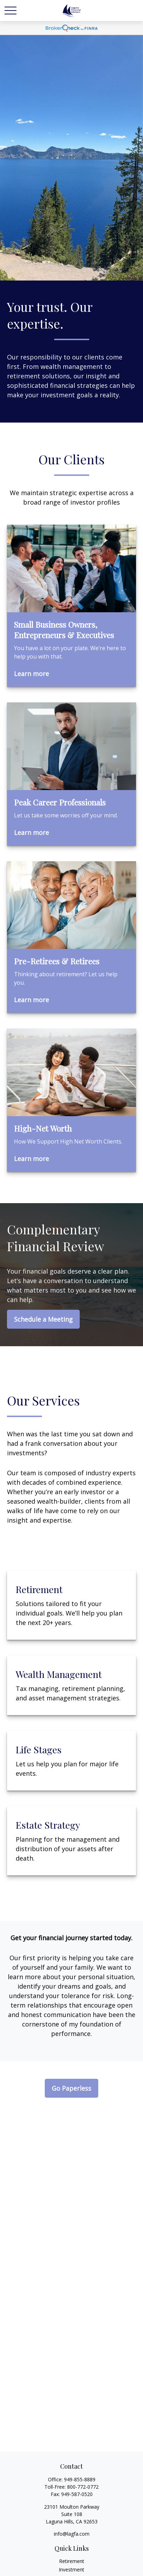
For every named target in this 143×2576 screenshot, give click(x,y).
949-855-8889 (79, 2479)
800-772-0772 (83, 2486)
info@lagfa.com (72, 2533)
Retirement (71, 2561)
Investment (71, 2569)
